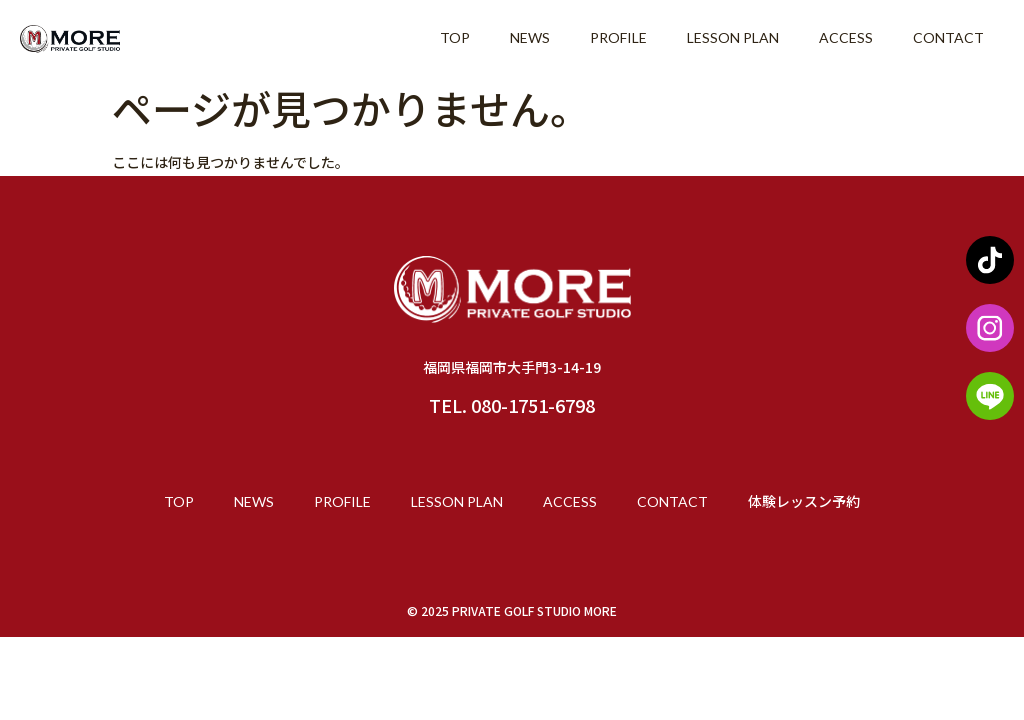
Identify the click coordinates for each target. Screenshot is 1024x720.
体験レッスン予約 (804, 501)
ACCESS (846, 37)
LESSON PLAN (733, 37)
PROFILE (618, 37)
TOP (455, 37)
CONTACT (948, 37)
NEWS (530, 37)
